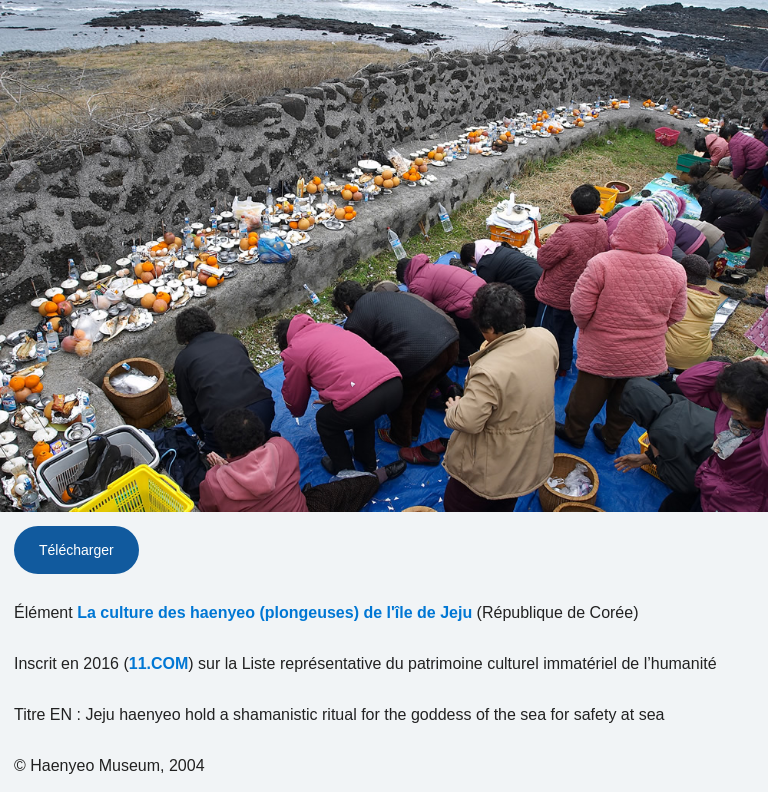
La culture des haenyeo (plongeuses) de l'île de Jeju (274, 612)
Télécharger (76, 550)
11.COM (159, 663)
